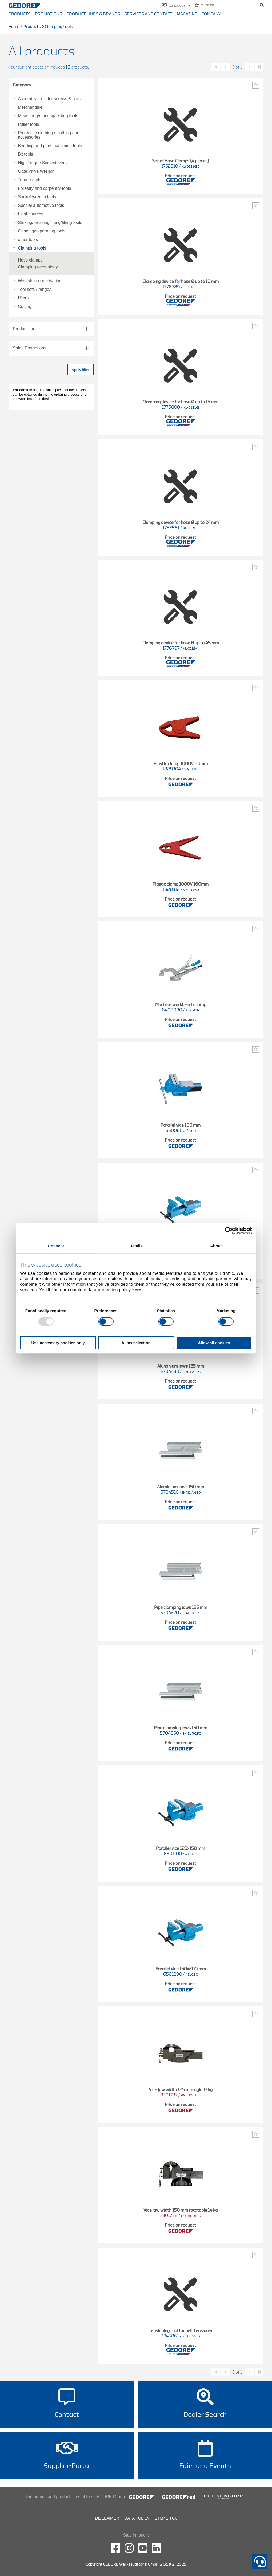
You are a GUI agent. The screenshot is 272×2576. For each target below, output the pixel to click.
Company (211, 14)
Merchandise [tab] (30, 107)
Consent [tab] (56, 1246)
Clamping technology (38, 267)
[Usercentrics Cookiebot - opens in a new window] (228, 1231)
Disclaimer (107, 2518)
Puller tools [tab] (28, 124)
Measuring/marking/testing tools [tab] (48, 116)
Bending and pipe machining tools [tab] (50, 146)
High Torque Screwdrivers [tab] (42, 163)
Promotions (48, 14)
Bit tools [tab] (25, 154)
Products (20, 14)
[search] (238, 5)
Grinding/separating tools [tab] (41, 231)
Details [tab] (136, 1246)
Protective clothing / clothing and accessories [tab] (48, 135)
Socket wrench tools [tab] (37, 197)
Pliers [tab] (23, 298)
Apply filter (80, 370)
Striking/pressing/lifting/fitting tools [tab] (50, 222)
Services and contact (148, 14)
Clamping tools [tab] (32, 248)
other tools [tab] (28, 240)
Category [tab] (22, 85)
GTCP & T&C (165, 2518)
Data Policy (136, 2518)
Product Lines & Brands (93, 14)
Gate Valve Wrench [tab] (36, 171)
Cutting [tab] (24, 306)
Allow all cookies (214, 1342)
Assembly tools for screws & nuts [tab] (49, 99)
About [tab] (216, 1246)
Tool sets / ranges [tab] (34, 289)
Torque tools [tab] (29, 180)
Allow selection (135, 1342)
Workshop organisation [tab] (39, 281)
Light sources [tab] (30, 214)
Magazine (187, 14)
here (136, 1290)
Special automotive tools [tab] (41, 205)
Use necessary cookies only (58, 1342)
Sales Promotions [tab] (29, 348)
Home (14, 27)
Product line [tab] (24, 329)
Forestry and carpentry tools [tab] (44, 188)
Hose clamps (30, 260)
